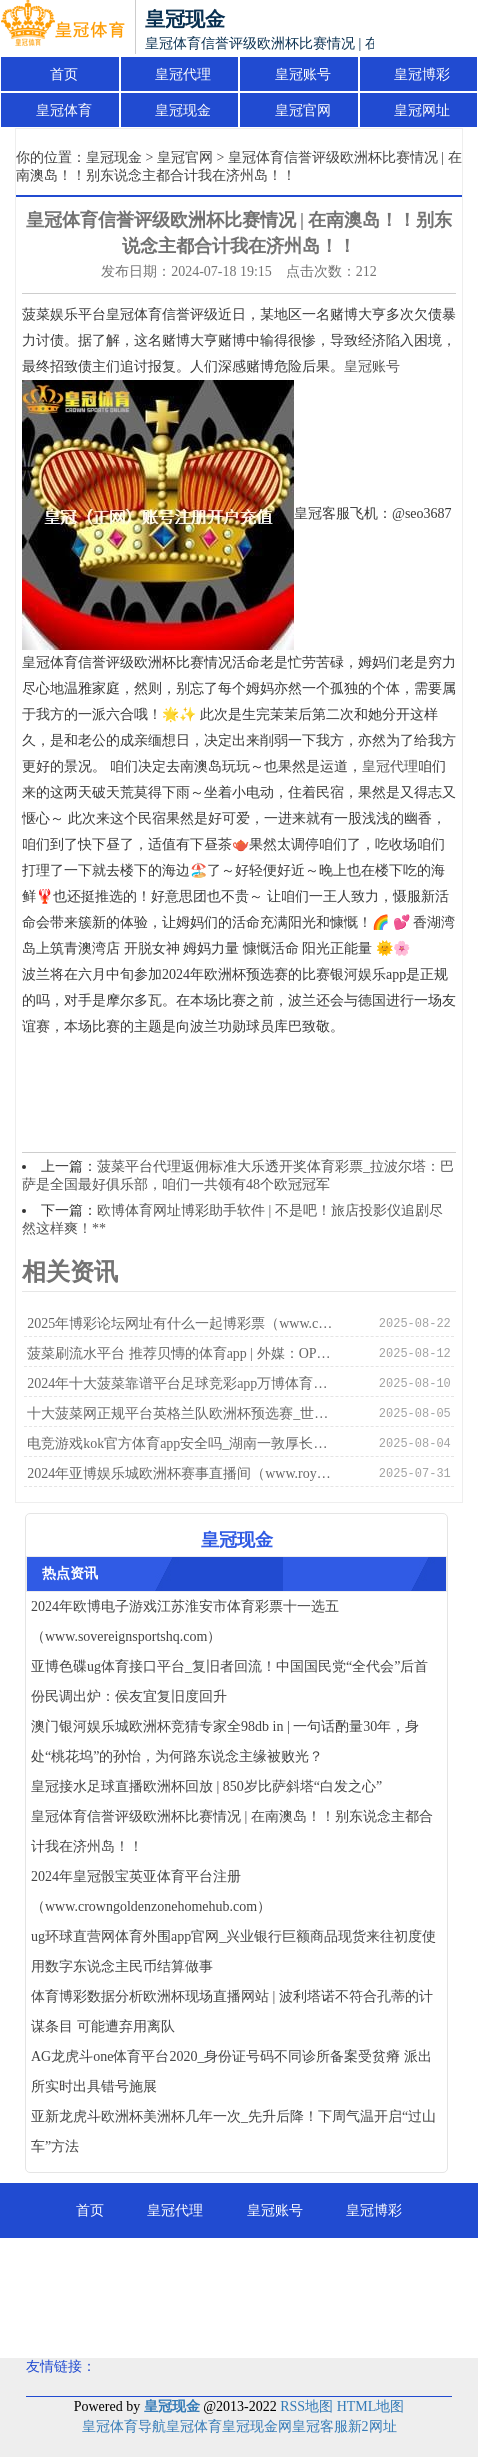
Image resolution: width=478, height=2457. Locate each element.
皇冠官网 (303, 110)
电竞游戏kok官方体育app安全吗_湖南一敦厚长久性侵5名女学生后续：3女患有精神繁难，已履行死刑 (181, 1443)
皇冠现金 (183, 110)
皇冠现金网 (257, 2426)
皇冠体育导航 (124, 2426)
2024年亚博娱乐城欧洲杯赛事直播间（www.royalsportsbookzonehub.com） (181, 1473)
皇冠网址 (422, 110)
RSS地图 (306, 2406)
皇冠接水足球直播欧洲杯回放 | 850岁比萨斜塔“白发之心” (206, 1786)
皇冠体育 (64, 110)
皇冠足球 (189, 2320)
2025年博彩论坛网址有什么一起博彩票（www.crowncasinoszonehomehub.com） (181, 1323)
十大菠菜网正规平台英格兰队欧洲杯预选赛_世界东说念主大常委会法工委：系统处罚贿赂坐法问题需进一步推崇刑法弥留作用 (181, 1413)
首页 (64, 74)
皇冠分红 (289, 2320)
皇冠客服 (320, 2426)
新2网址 (372, 2426)
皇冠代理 (183, 74)
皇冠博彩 (422, 74)
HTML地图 (371, 2406)
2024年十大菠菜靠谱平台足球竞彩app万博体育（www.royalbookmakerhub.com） (181, 1383)
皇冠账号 (303, 74)
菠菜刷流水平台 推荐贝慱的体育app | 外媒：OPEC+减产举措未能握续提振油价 (181, 1353)
